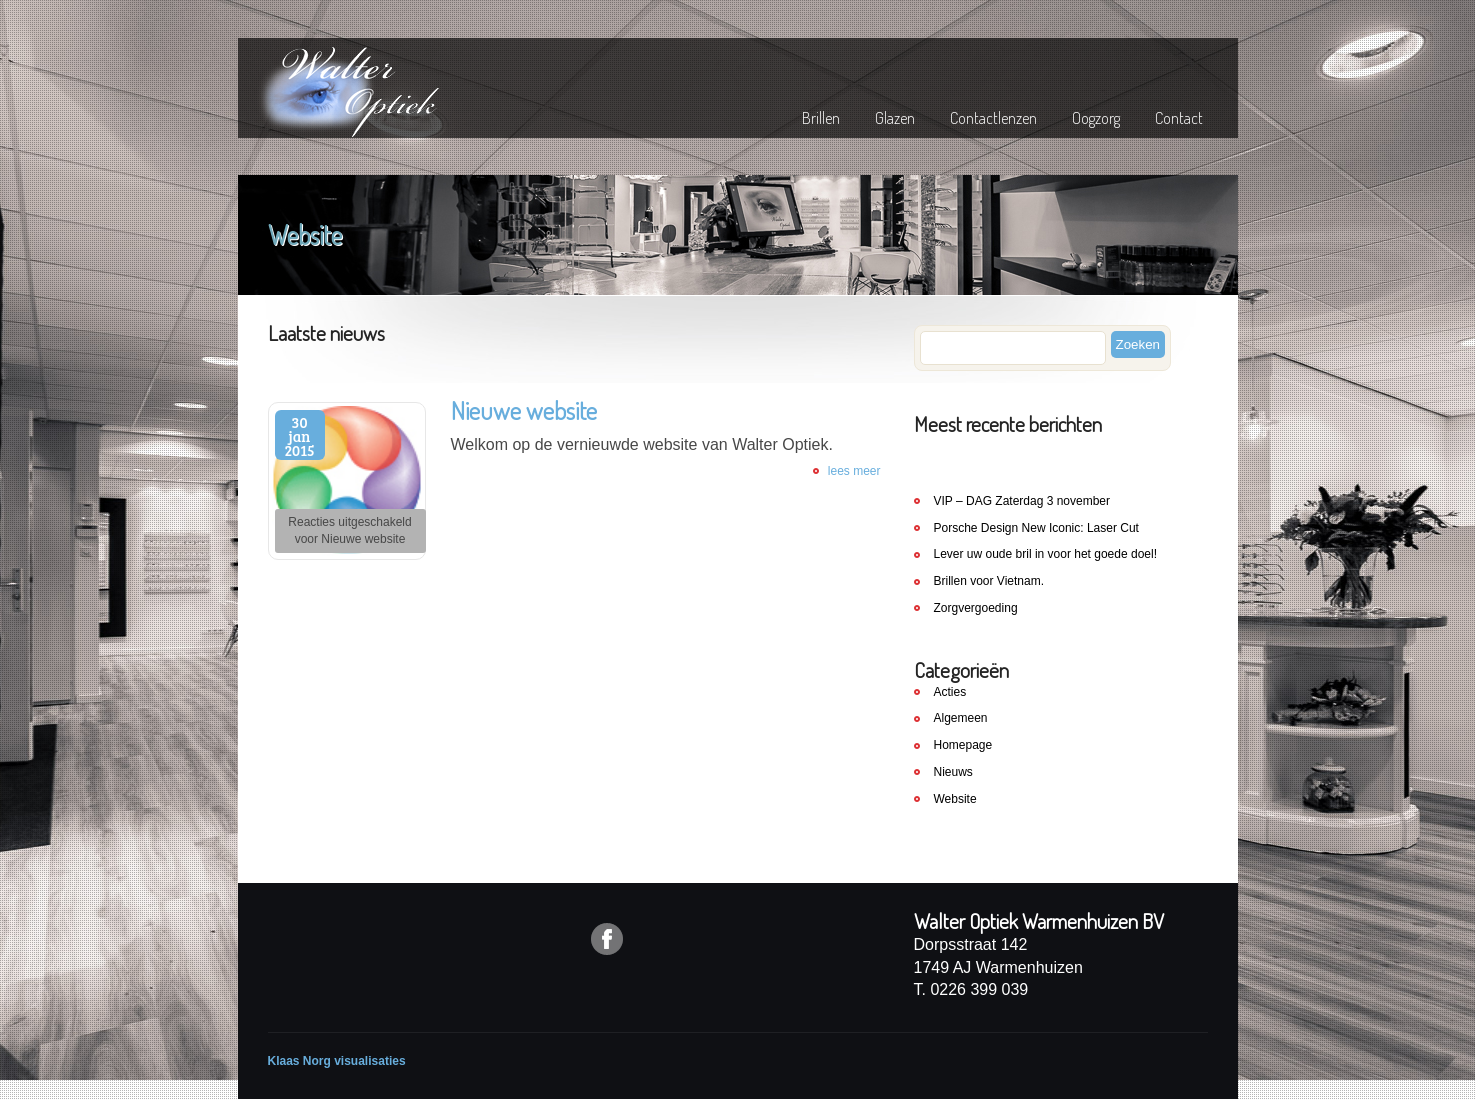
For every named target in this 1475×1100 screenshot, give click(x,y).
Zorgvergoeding (976, 608)
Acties (950, 692)
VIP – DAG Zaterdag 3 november (1022, 501)
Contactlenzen (993, 118)
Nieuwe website (524, 410)
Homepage (963, 745)
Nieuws (953, 772)
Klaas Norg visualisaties (337, 1061)
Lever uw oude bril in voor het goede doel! (1045, 554)
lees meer (854, 471)
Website (955, 799)
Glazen (895, 118)
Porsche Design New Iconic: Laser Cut (1036, 528)
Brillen (821, 118)
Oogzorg (1096, 118)
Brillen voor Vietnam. (989, 581)
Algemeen (961, 718)
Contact (1179, 118)
